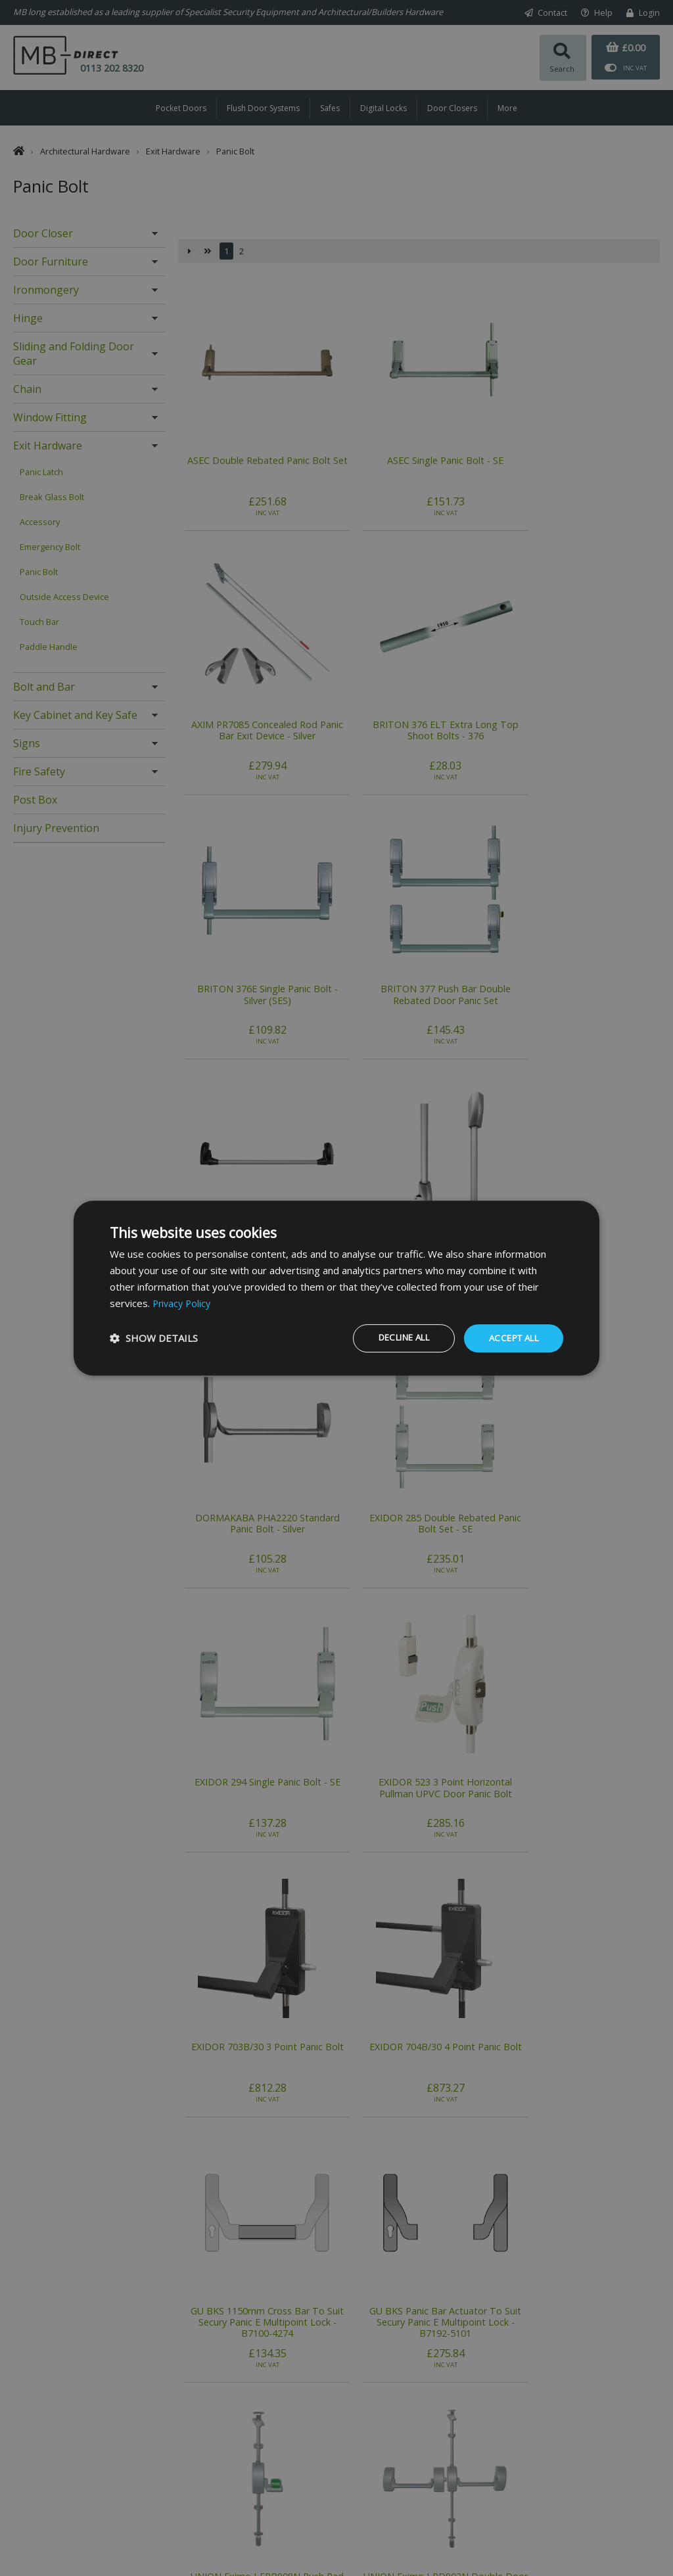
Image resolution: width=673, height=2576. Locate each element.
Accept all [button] (510, 1337)
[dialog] (336, 1288)
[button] (154, 1339)
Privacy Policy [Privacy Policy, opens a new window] (183, 1302)
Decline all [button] (391, 1337)
